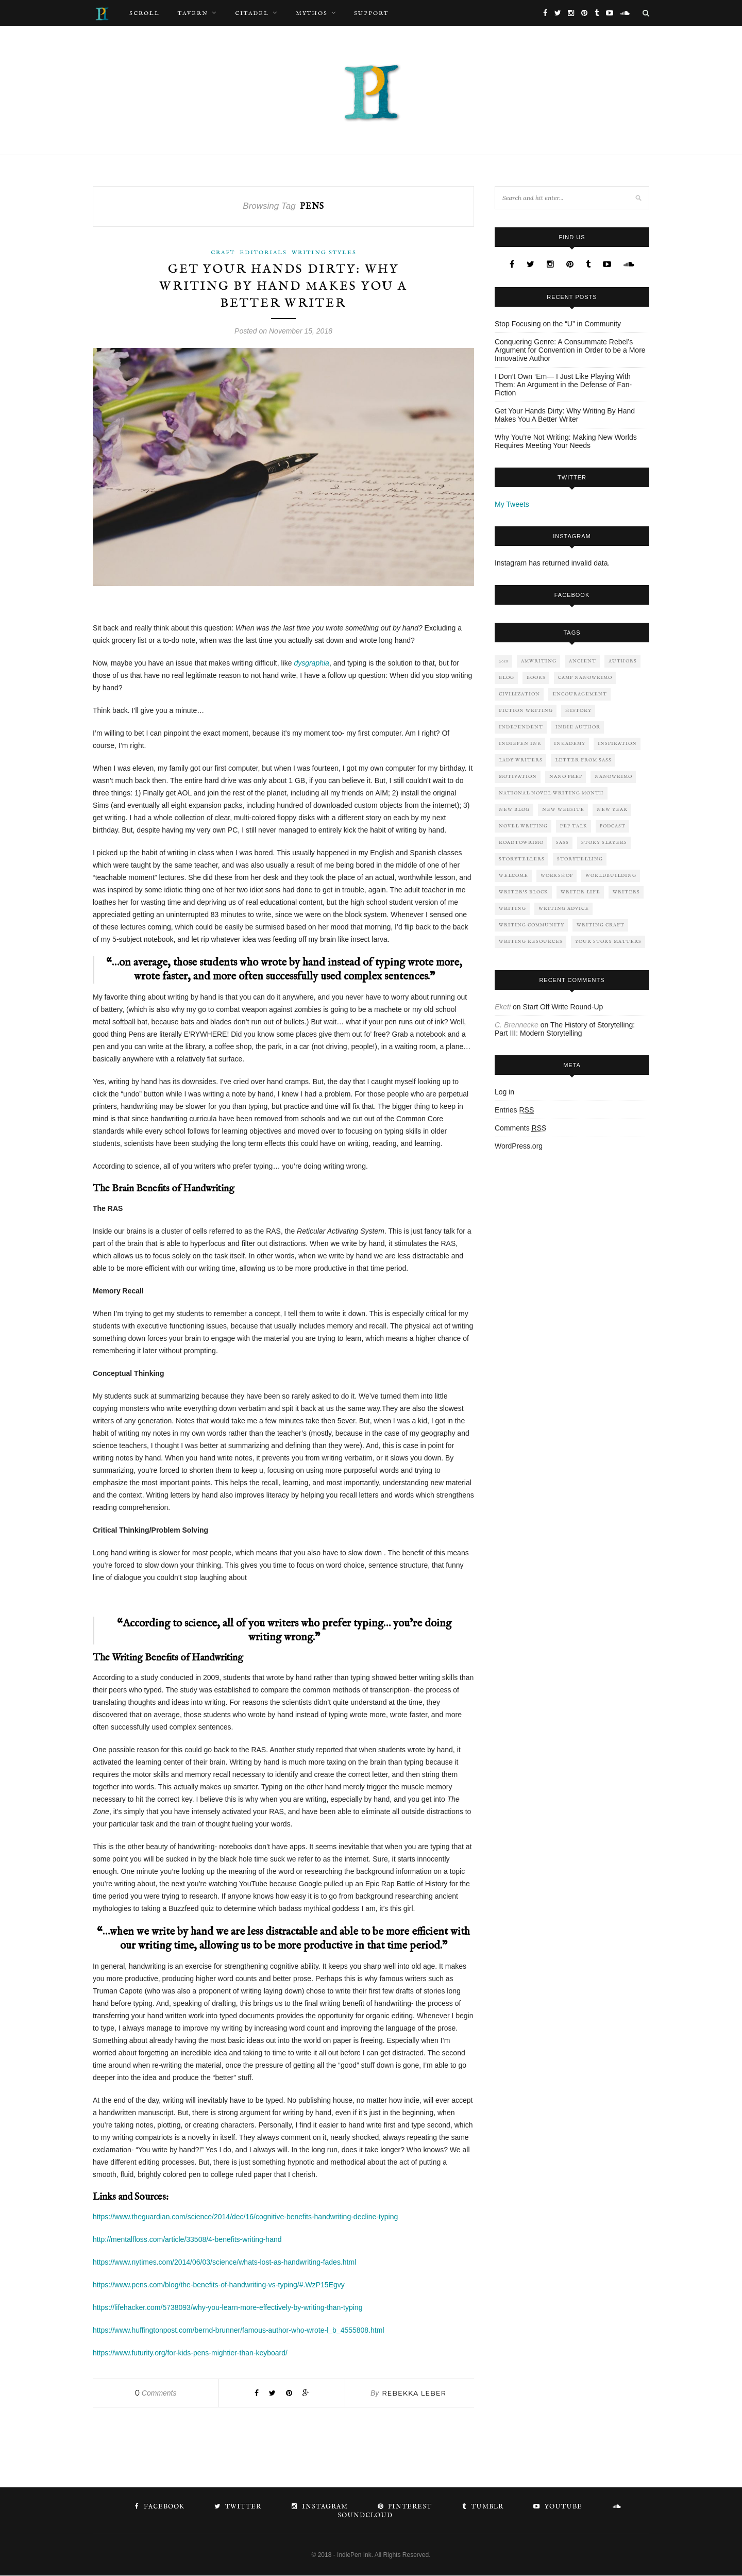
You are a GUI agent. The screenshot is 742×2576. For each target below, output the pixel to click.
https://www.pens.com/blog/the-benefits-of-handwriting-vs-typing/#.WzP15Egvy (219, 2285)
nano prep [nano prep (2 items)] (565, 776)
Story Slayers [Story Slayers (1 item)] (604, 842)
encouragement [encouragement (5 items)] (579, 694)
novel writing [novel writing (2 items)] (523, 826)
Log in (504, 1092)
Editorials (263, 252)
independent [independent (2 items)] (521, 727)
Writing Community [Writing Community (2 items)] (531, 925)
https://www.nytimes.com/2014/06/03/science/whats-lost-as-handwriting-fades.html (224, 2262)
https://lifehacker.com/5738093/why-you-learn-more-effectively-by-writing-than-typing (227, 2308)
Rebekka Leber (414, 2393)
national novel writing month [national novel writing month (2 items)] (551, 793)
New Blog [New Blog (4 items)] (514, 809)
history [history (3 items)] (578, 710)
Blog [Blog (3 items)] (506, 677)
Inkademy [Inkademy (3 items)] (569, 743)
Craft (223, 252)
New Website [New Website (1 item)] (563, 809)
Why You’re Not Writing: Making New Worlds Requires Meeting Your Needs (566, 441)
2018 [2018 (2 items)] (504, 661)
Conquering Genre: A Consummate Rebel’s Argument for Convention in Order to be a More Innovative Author (570, 350)
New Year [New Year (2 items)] (612, 809)
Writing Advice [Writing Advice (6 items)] (563, 908)
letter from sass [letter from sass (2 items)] (583, 760)
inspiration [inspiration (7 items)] (617, 743)
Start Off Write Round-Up (562, 1007)
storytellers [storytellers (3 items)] (522, 859)
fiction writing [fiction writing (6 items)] (526, 710)
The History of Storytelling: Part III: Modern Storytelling (565, 1029)
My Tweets (512, 504)
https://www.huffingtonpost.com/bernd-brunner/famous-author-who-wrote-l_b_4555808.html (238, 2330)
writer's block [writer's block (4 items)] (523, 892)
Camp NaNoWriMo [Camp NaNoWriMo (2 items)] (585, 677)
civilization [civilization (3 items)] (519, 694)
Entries (514, 1110)
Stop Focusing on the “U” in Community (558, 324)
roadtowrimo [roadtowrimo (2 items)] (521, 842)
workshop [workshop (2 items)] (557, 875)
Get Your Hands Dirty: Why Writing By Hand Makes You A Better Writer (283, 287)
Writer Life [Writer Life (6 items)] (580, 892)
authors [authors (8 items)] (623, 661)
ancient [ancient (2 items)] (582, 661)
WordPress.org (519, 1146)
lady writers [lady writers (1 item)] (521, 760)
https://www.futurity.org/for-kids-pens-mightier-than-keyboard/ (190, 2353)
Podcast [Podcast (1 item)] (613, 826)
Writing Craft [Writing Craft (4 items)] (601, 925)
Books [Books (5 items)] (536, 677)
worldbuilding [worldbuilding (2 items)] (610, 875)
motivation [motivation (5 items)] (518, 776)
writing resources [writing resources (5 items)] (531, 941)
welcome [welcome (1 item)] (513, 875)
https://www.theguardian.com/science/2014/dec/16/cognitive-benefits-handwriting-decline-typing (245, 2217)
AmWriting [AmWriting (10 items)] (538, 661)
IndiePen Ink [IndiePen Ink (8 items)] (520, 743)
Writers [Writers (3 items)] (626, 892)
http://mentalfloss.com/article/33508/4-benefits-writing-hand (187, 2240)
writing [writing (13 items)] (512, 908)
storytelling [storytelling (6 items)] (580, 859)
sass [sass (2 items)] (562, 842)
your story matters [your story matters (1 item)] (608, 941)
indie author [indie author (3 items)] (577, 727)
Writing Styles (324, 252)
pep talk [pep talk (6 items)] (573, 826)
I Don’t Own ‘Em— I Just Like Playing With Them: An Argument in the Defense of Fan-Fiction (563, 384)
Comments (156, 2393)
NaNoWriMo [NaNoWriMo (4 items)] (613, 776)
